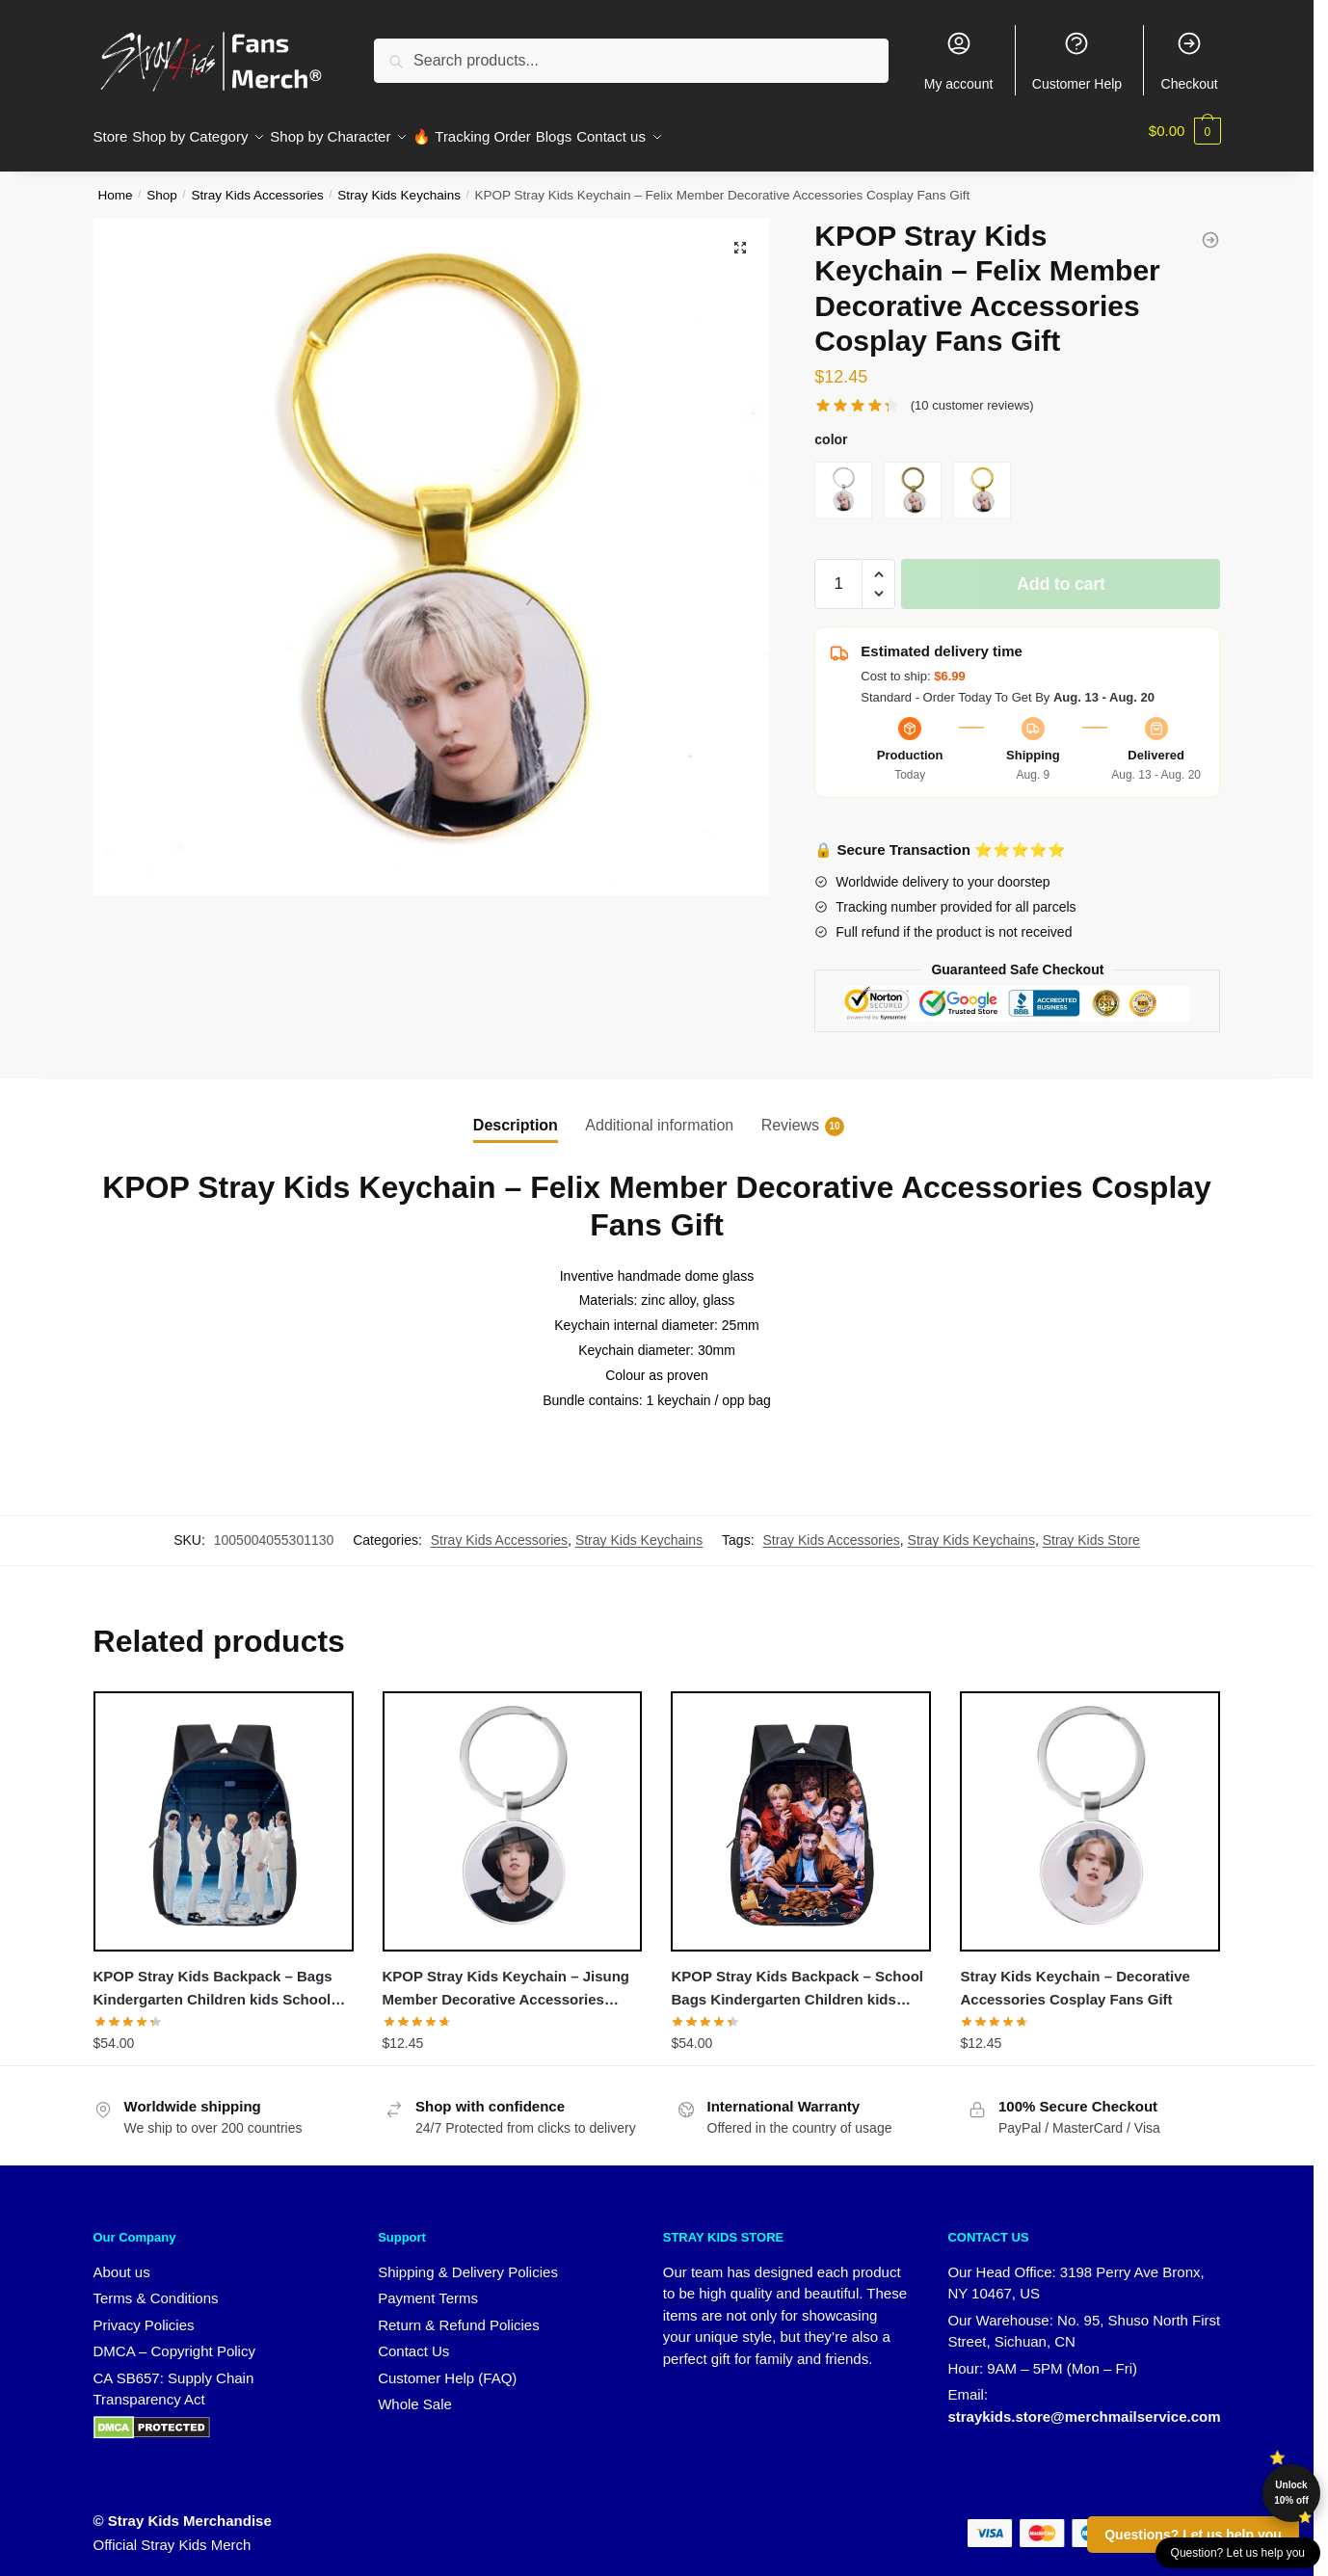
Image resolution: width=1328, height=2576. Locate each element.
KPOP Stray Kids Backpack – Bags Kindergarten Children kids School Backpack (212, 1978)
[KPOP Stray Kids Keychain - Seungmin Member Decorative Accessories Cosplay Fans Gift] (1210, 228)
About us (121, 2260)
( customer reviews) (972, 393)
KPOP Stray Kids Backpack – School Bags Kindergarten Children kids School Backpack (797, 1978)
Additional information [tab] (659, 1113)
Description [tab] (515, 1113)
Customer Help (1077, 61)
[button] (740, 236)
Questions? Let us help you (1193, 2534)
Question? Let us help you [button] (1238, 2553)
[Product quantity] (838, 572)
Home (115, 183)
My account (959, 61)
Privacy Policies (144, 2313)
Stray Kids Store (1091, 1528)
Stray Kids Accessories (257, 183)
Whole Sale (415, 2392)
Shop (161, 183)
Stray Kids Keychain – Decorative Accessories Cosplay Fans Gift (1074, 1976)
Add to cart (1061, 572)
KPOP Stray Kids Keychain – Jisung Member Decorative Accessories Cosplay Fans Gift (506, 1978)
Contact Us (413, 2339)
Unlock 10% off (1291, 2493)
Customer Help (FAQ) (447, 2366)
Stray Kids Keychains (399, 183)
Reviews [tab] (790, 1115)
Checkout (1189, 61)
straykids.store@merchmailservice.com (1083, 2405)
